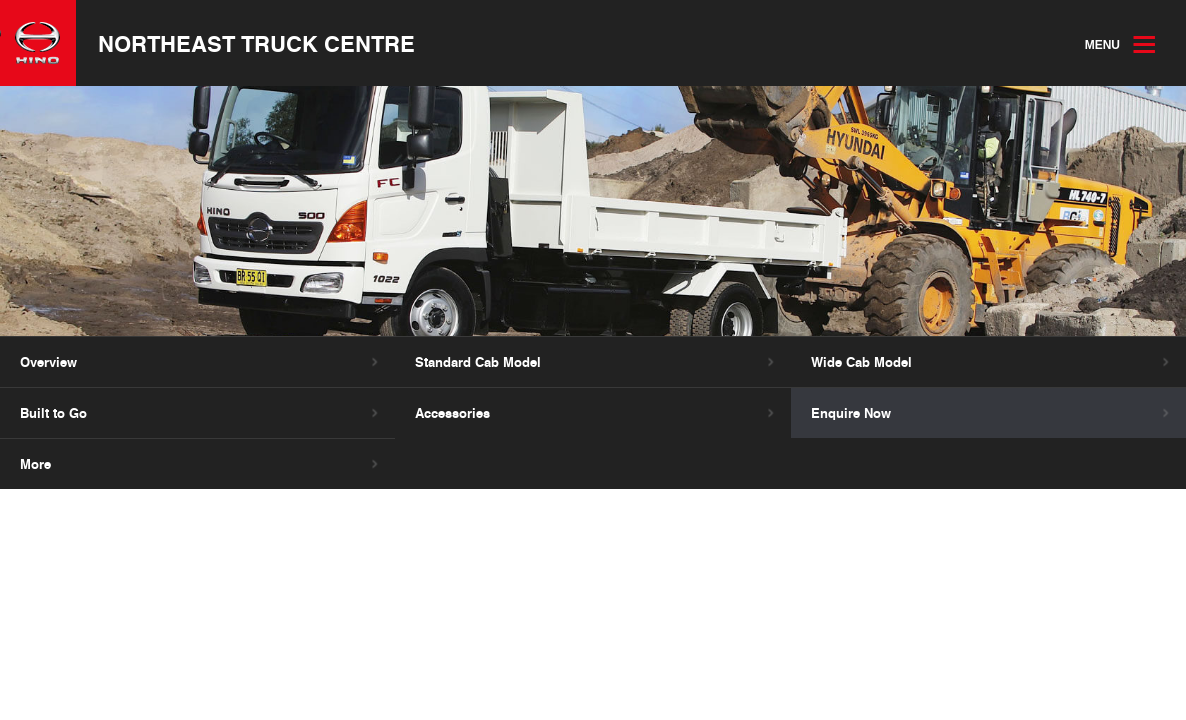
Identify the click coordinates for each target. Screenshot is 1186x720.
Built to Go (53, 413)
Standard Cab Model (478, 362)
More (35, 464)
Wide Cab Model (861, 362)
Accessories (452, 413)
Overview (48, 362)
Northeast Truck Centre (256, 43)
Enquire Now (851, 413)
